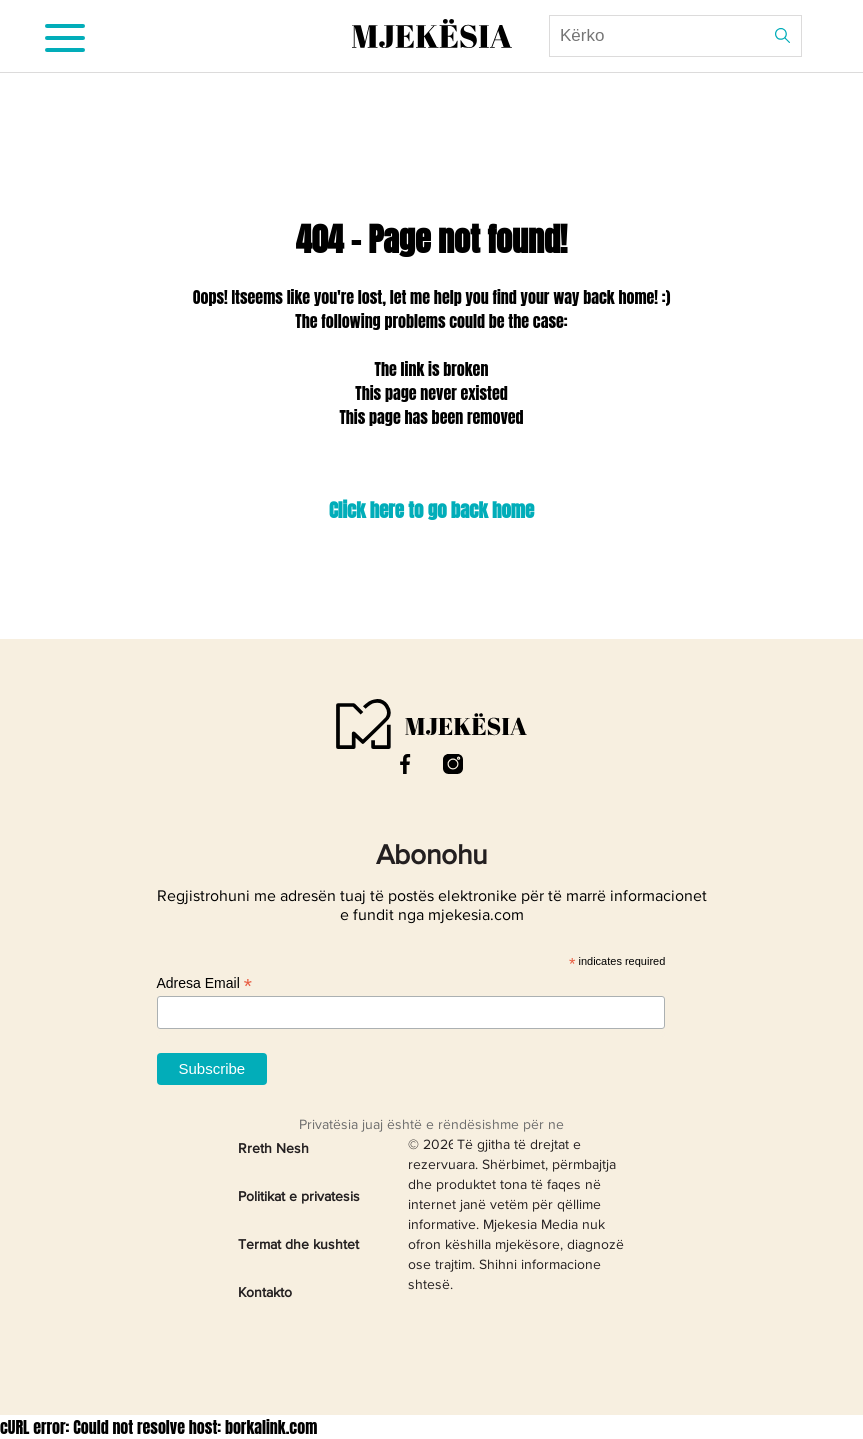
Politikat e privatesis (299, 1197)
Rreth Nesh (273, 1149)
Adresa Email (204, 983)
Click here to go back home (431, 510)
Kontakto (265, 1293)
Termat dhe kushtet (298, 1245)
